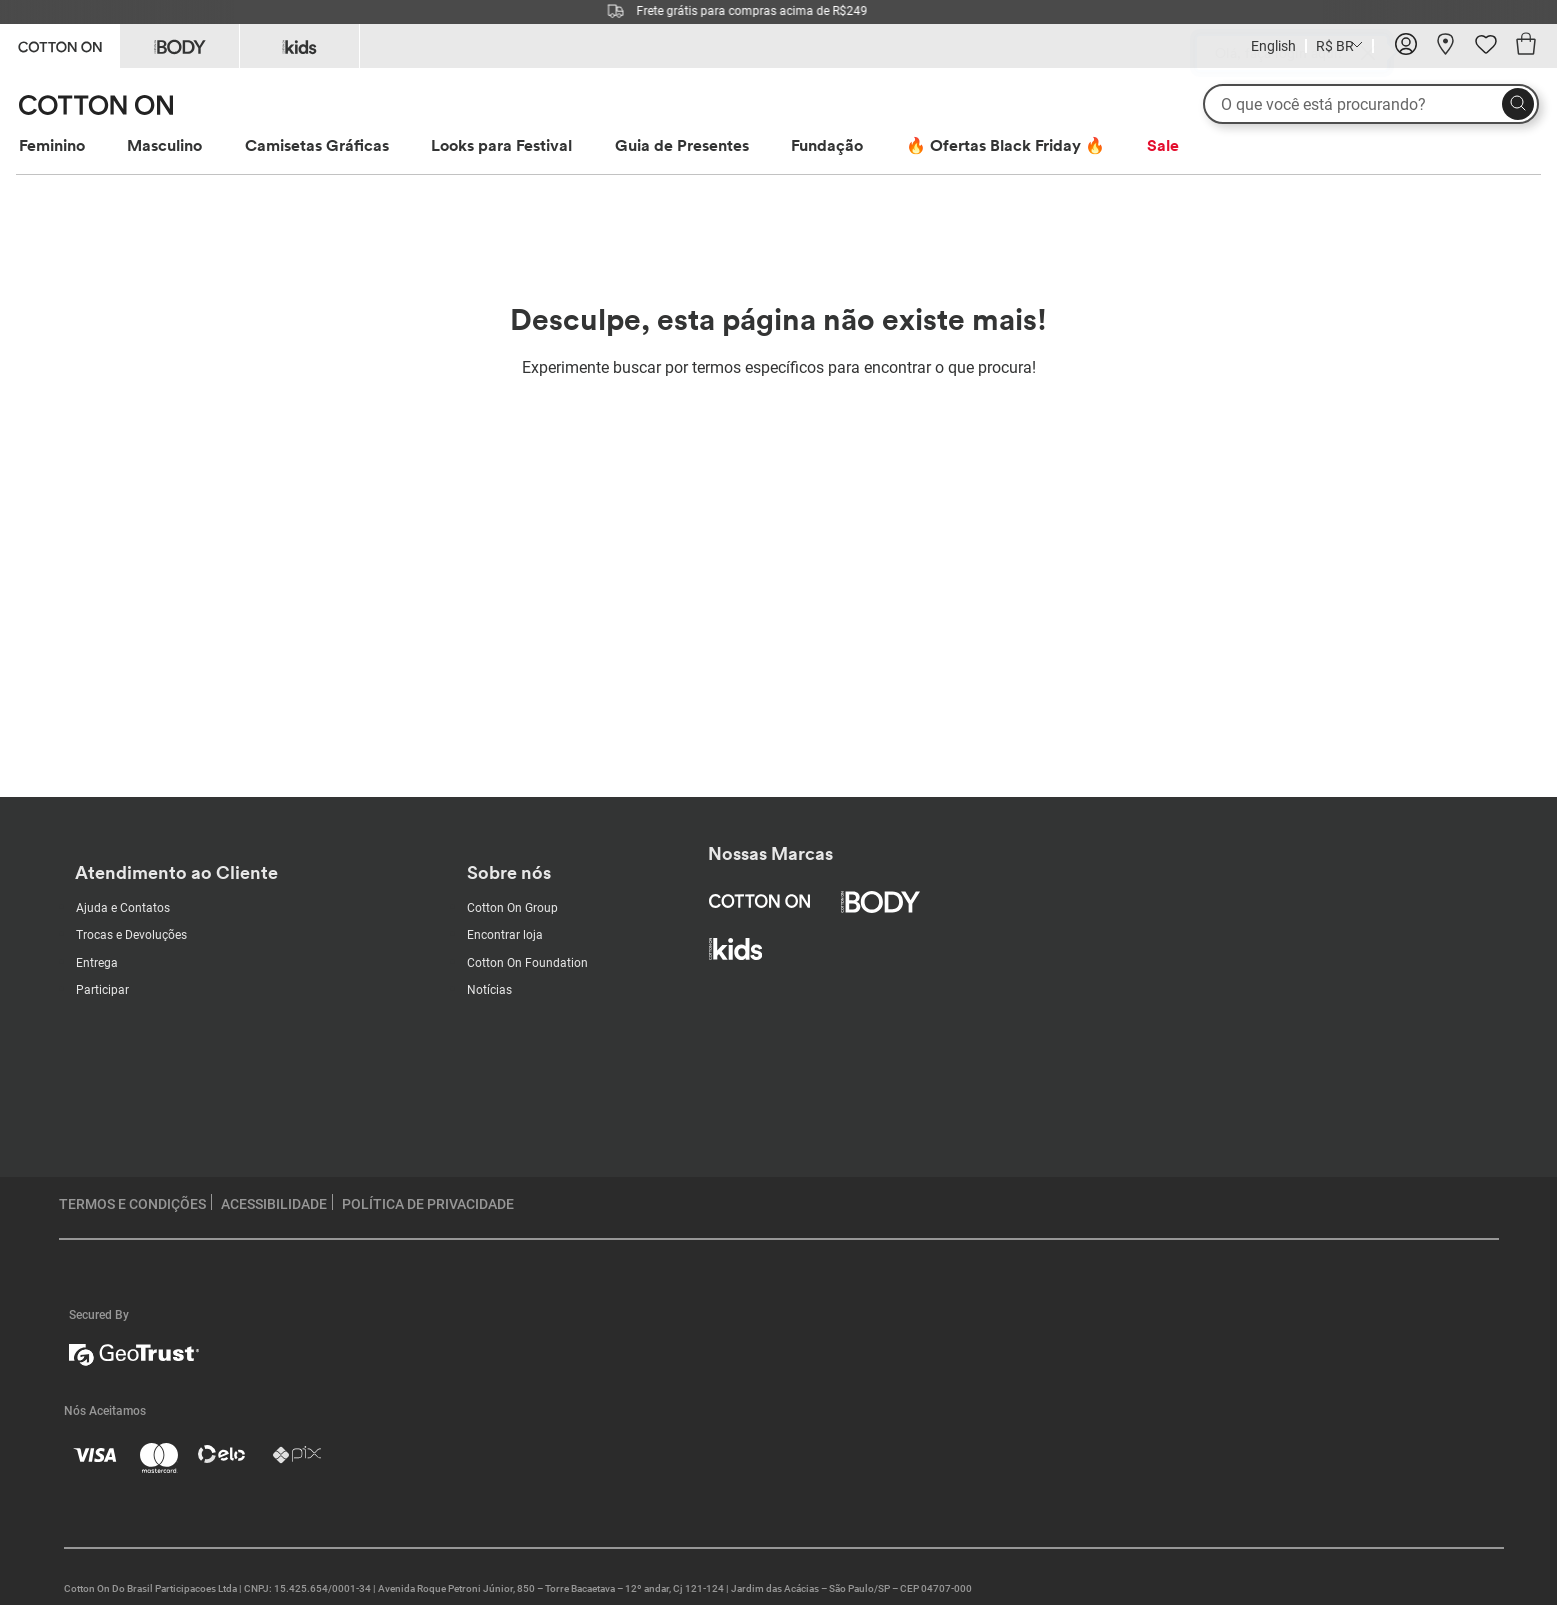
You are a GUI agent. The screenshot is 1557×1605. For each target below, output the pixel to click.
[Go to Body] (179, 46)
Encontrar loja (505, 935)
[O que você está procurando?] (1371, 104)
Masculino (164, 145)
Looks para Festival (501, 145)
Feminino (52, 145)
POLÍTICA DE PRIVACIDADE (428, 1204)
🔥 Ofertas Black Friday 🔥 (1005, 145)
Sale (1163, 145)
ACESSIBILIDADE (274, 1204)
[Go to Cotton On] (59, 44)
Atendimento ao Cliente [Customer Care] (176, 872)
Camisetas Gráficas (317, 145)
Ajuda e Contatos (123, 908)
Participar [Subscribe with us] (102, 990)
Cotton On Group (512, 908)
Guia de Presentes (682, 145)
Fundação (827, 145)
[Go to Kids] (299, 46)
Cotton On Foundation (527, 963)
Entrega (97, 963)
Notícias (489, 990)
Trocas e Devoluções (131, 935)
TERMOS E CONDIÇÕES (132, 1204)
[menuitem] (70, 145)
